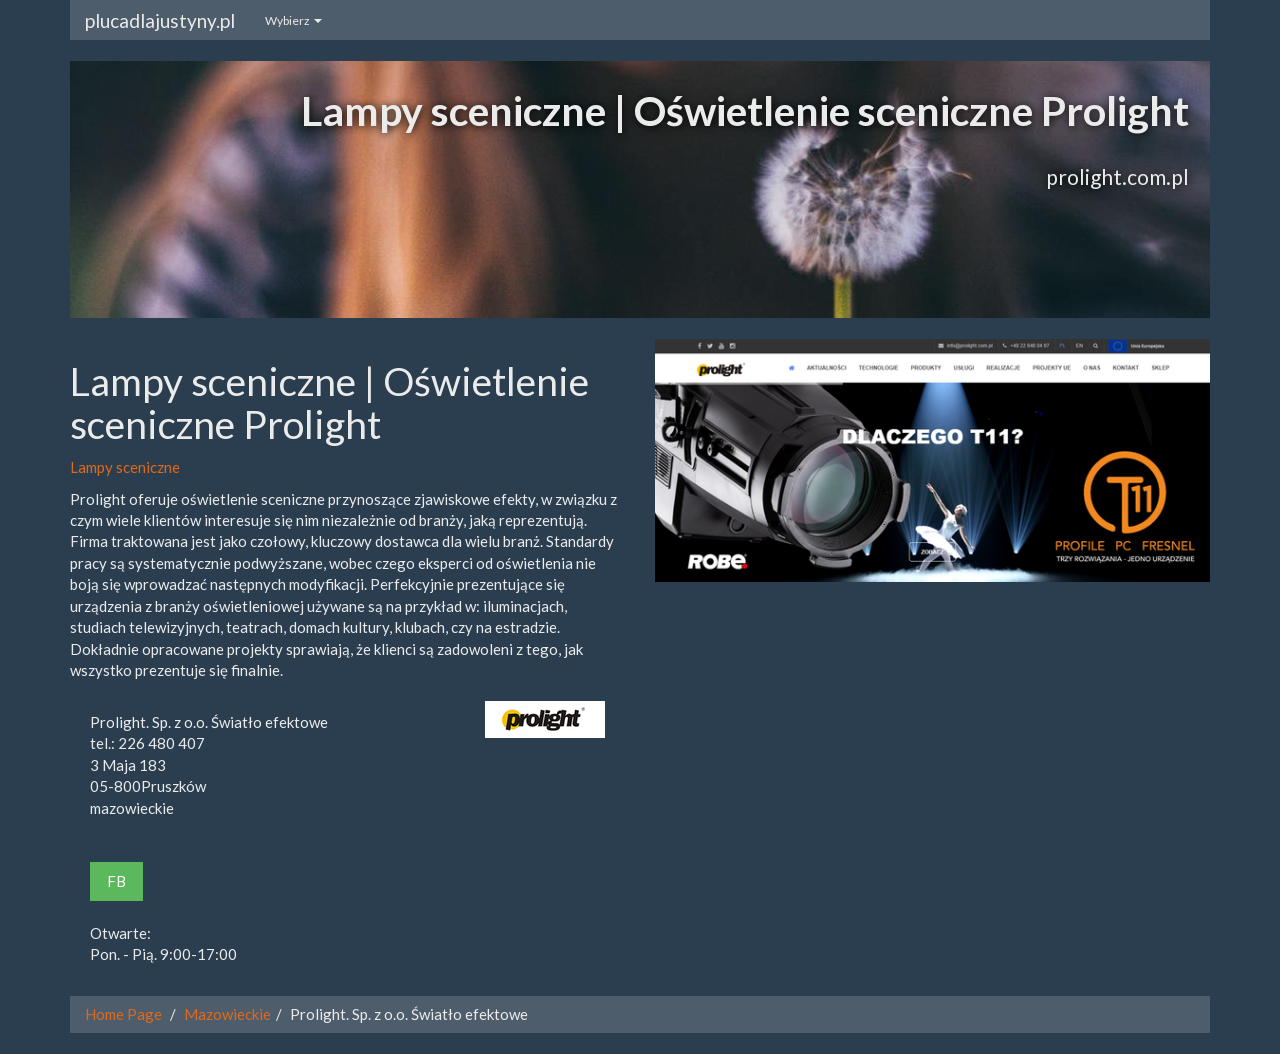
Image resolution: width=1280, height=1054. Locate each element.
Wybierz (293, 20)
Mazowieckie (227, 1014)
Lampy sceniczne (125, 467)
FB (116, 881)
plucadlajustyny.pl (160, 20)
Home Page (123, 1014)
